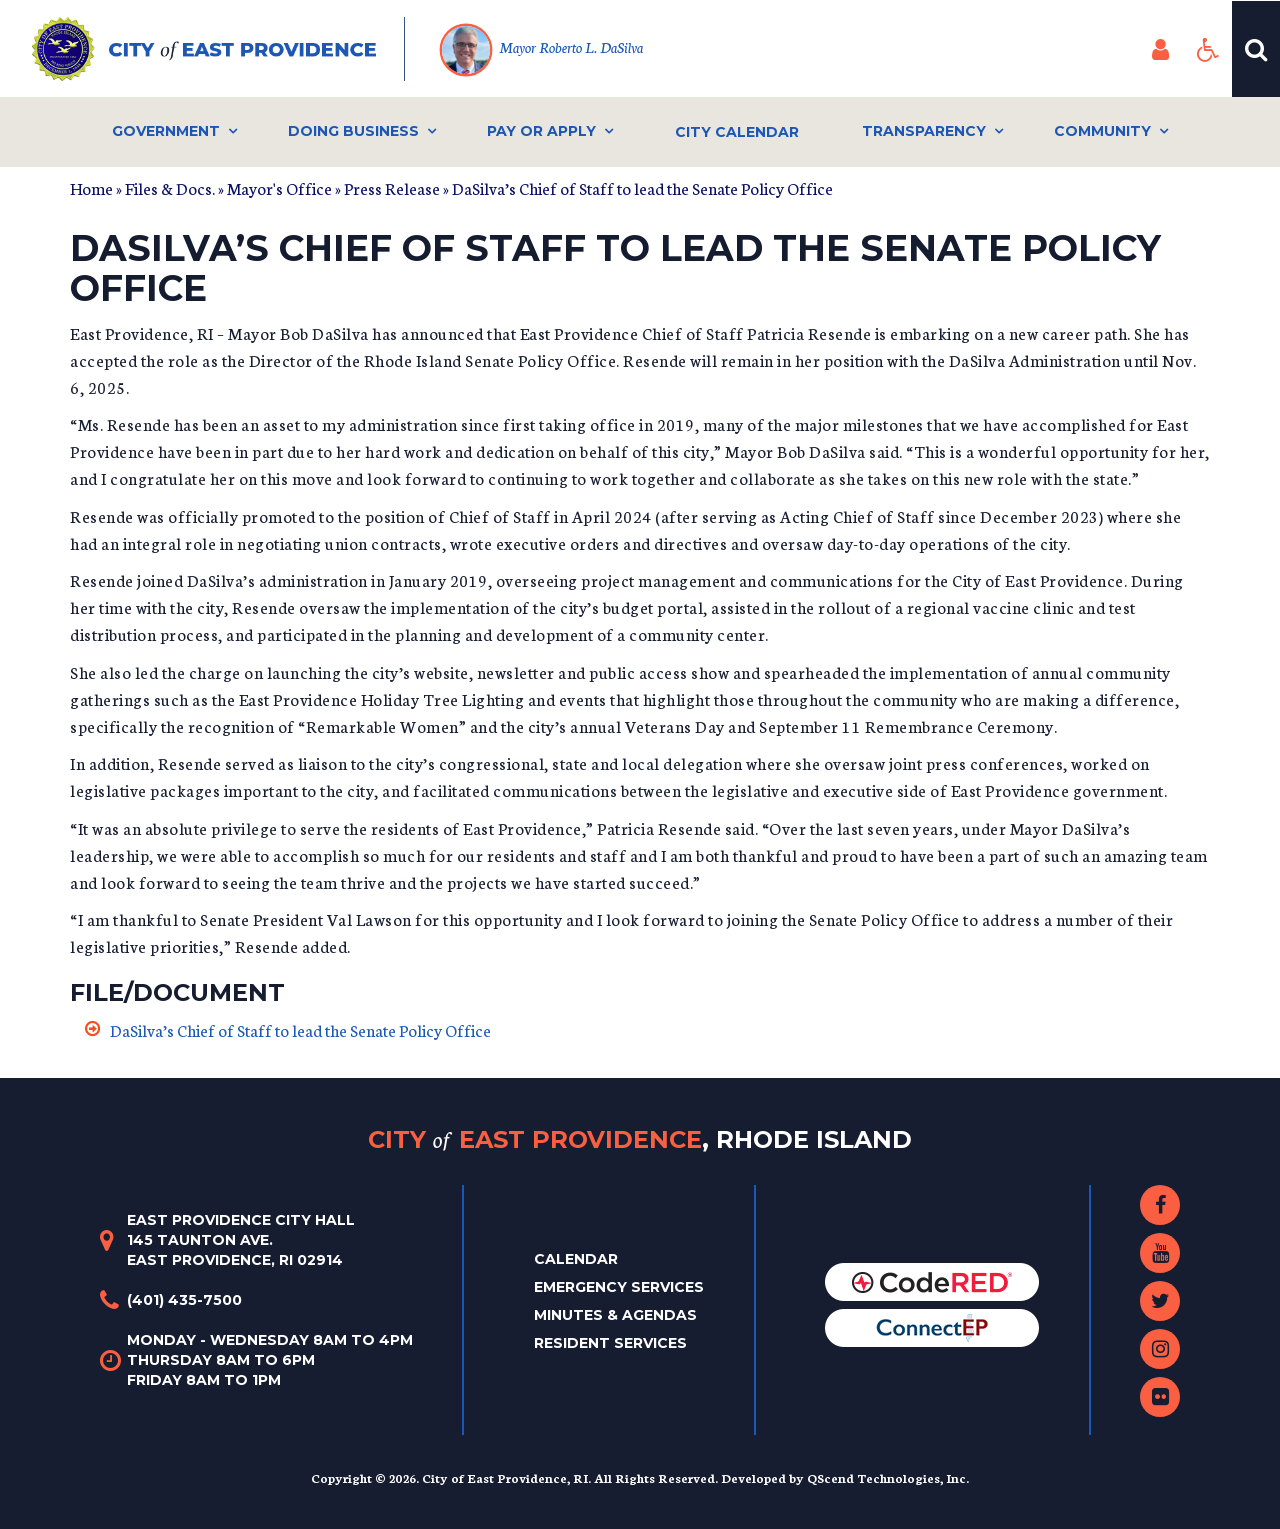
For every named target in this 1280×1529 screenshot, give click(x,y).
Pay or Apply (541, 131)
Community (1102, 131)
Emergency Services (619, 1287)
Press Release (392, 187)
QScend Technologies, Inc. (888, 1477)
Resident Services (610, 1343)
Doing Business (353, 131)
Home (91, 187)
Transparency (924, 131)
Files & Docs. (170, 187)
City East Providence (640, 1139)
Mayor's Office (279, 187)
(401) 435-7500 (184, 1300)
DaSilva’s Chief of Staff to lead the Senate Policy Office (300, 1029)
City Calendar (737, 132)
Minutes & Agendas (615, 1315)
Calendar (576, 1259)
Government (166, 131)
